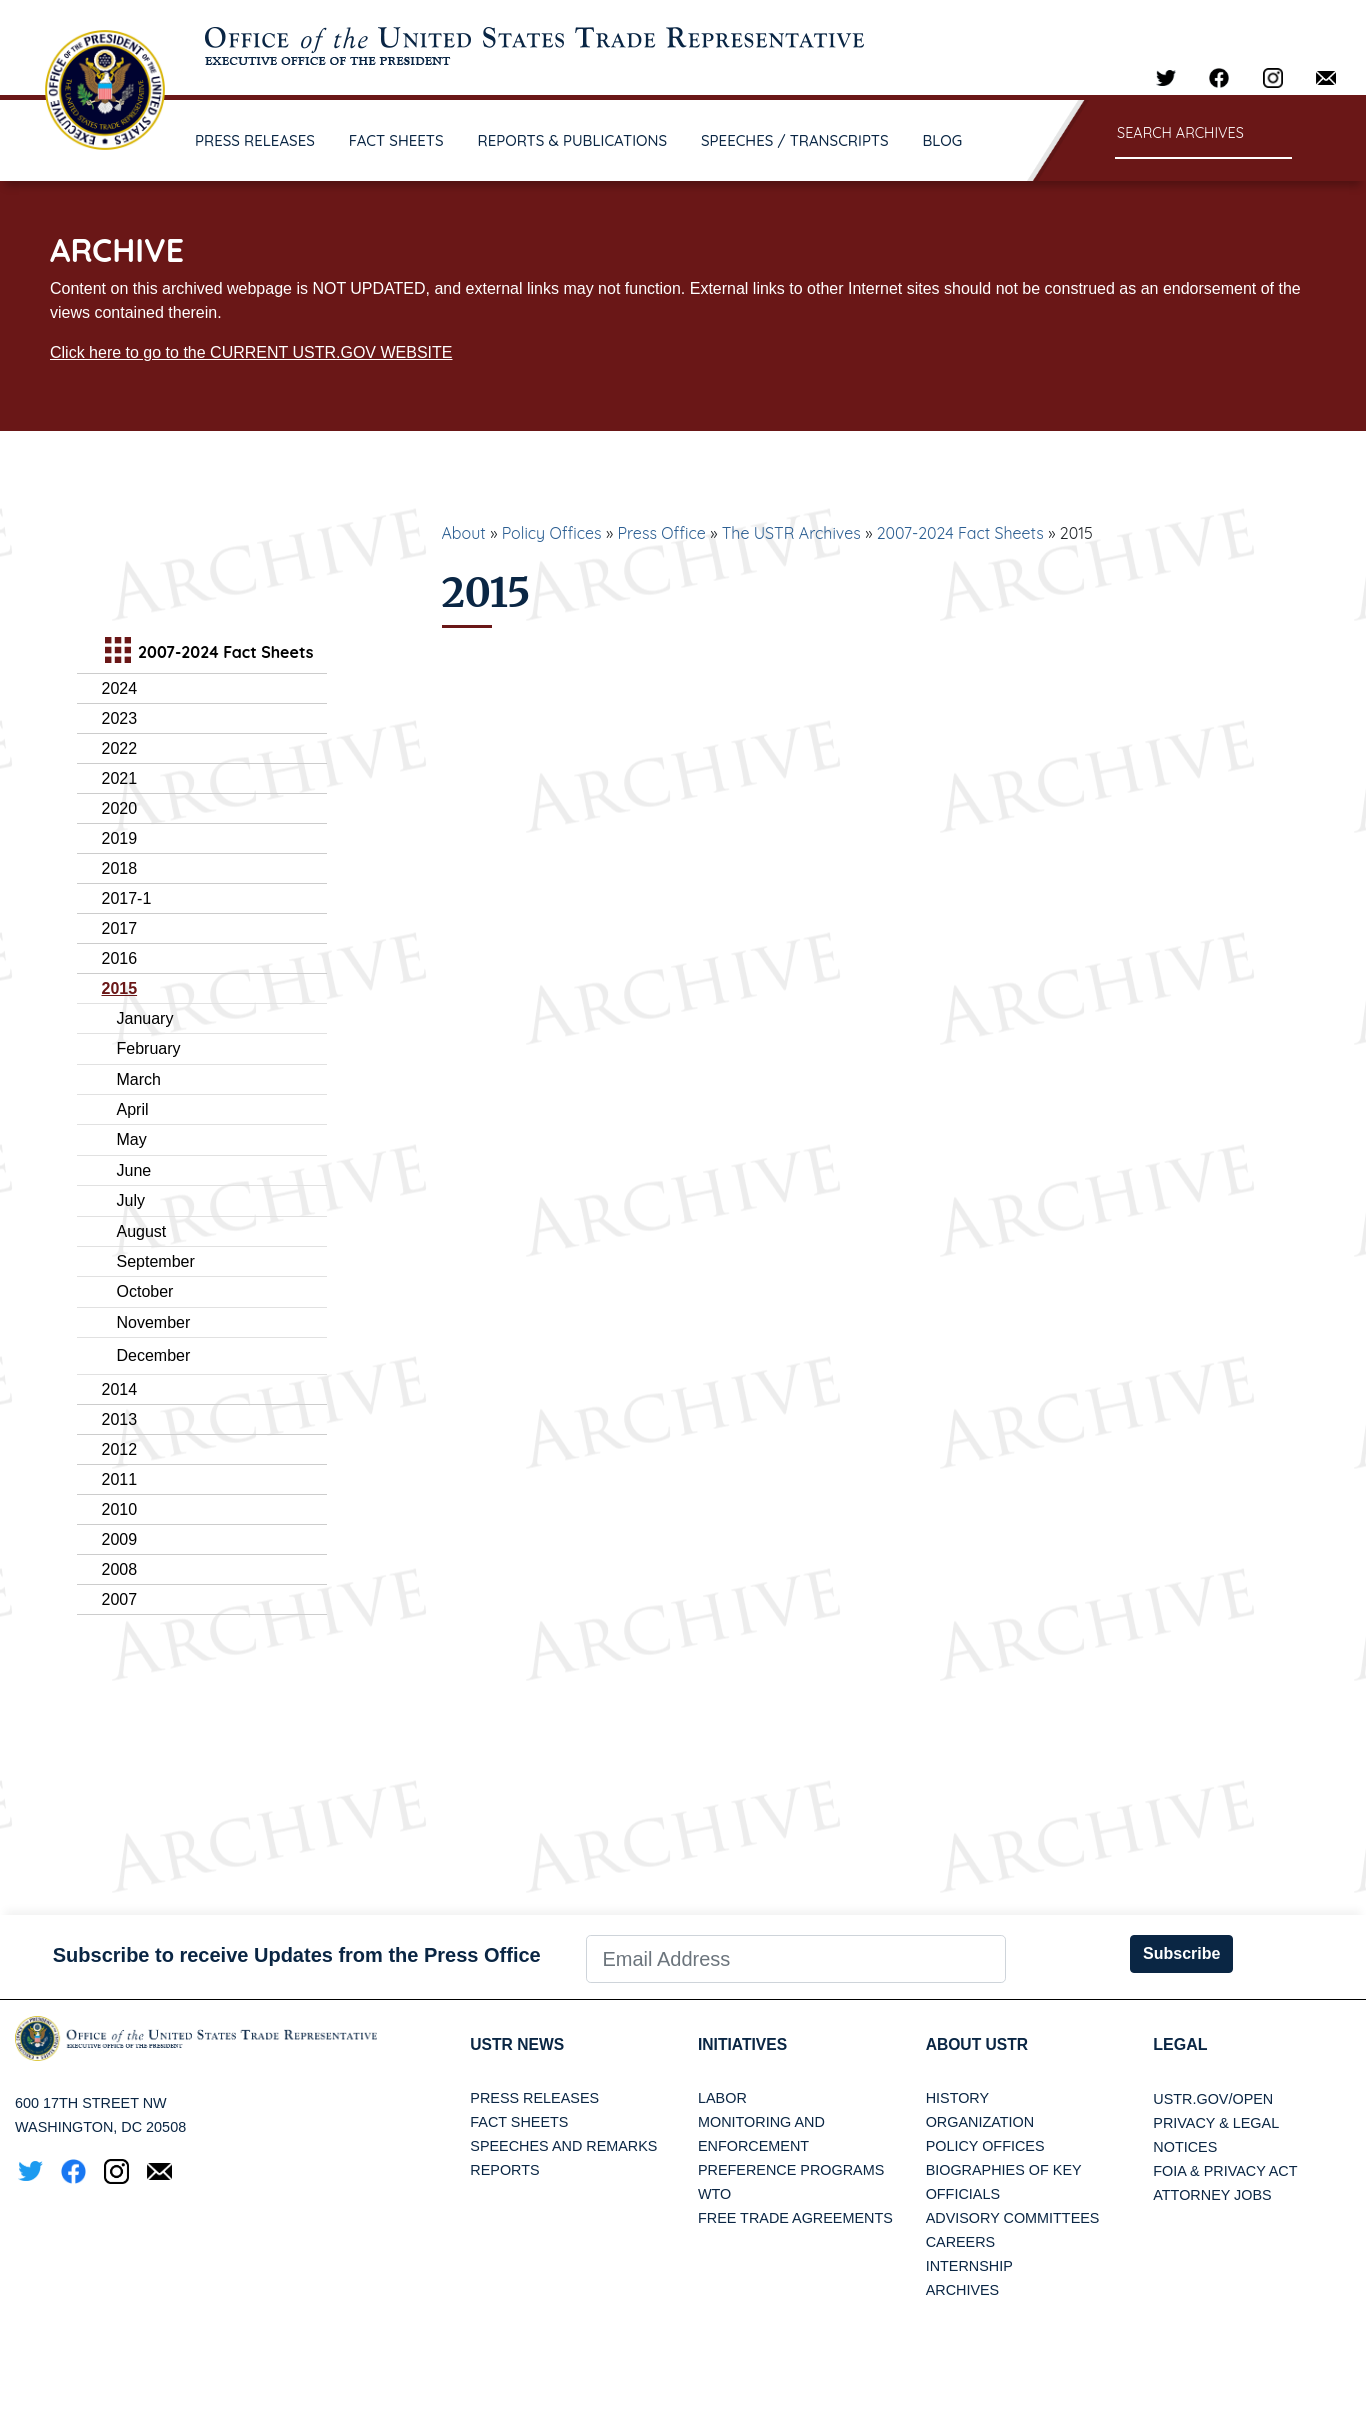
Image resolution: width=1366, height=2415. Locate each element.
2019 (120, 838)
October (145, 1291)
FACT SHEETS (396, 140)
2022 (120, 748)
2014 (120, 1389)
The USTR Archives (791, 533)
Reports (504, 2171)
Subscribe (1181, 1953)
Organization (980, 2123)
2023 (120, 718)
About (464, 533)
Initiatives (743, 2044)
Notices (1185, 2147)
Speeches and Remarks (563, 2147)
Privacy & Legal (1216, 2123)
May (132, 1139)
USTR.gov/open (1213, 2099)
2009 (120, 1539)
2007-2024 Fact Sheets (960, 533)
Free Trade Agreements (795, 2219)
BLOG (943, 140)
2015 (120, 988)
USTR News (518, 2044)
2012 (120, 1449)
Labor (722, 2099)
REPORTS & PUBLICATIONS (573, 140)
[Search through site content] (1203, 134)
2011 (120, 1479)
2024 (120, 688)
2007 (120, 1599)
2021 (120, 778)
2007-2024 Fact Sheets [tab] (207, 652)
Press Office (662, 533)
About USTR (978, 2044)
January (145, 1018)
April (133, 1109)
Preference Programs (791, 2171)
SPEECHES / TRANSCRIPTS (795, 140)
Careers (961, 2243)
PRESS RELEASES (255, 140)
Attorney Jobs (1212, 2195)
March (139, 1079)
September (156, 1261)
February (149, 1048)
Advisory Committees (1013, 2219)
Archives (963, 2291)
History (957, 2099)
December (154, 1355)
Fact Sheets (519, 2123)
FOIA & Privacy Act (1225, 2171)
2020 (120, 808)
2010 (120, 1509)
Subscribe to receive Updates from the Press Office (297, 1955)
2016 (120, 958)
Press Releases (534, 2099)
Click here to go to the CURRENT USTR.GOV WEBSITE (251, 352)
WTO (714, 2195)
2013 (120, 1419)
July (131, 1200)
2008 (120, 1569)
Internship (969, 2267)
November (154, 1322)
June (134, 1170)
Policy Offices (552, 533)
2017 (120, 928)
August (142, 1231)
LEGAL (1180, 2044)
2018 (120, 868)
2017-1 (127, 898)
